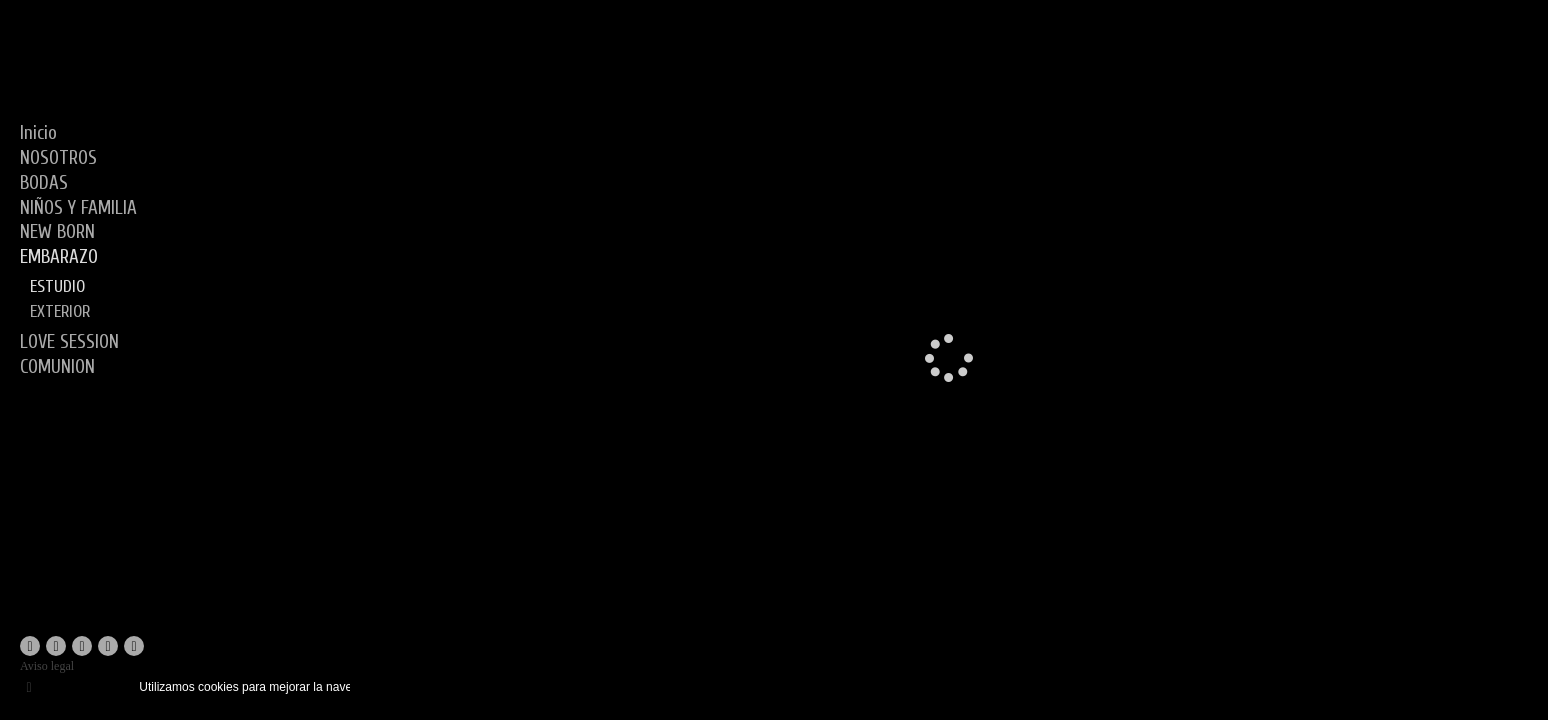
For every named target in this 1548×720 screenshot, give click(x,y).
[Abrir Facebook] (30, 646)
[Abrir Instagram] (56, 646)
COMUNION (57, 367)
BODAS (44, 183)
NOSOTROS (58, 158)
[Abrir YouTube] (82, 646)
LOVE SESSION (69, 342)
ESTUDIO (57, 286)
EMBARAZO (59, 257)
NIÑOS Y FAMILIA (78, 208)
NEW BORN (57, 232)
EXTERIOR (60, 311)
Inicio (38, 133)
